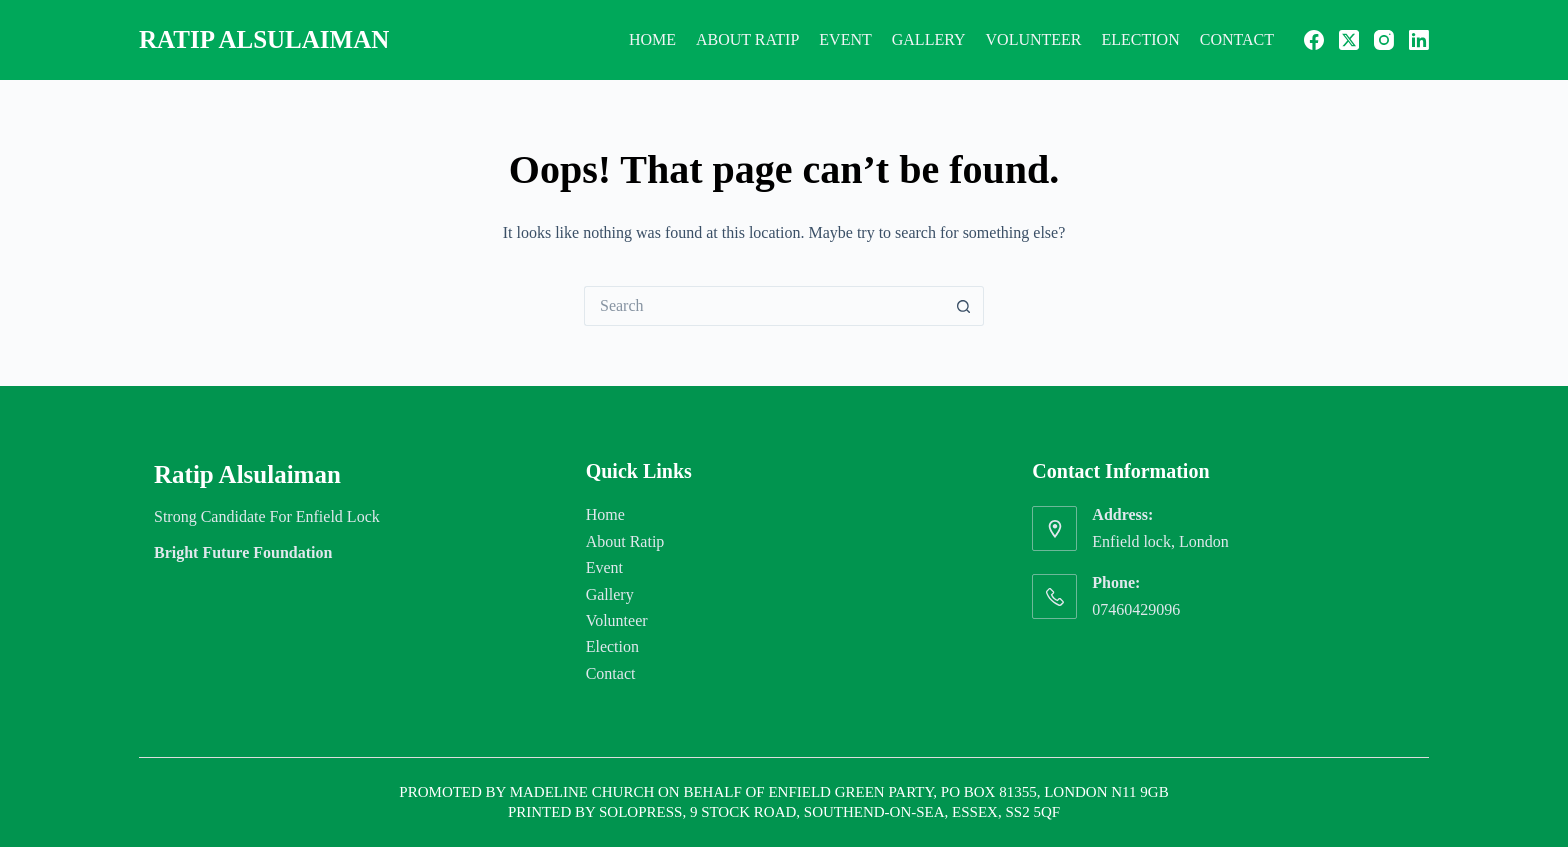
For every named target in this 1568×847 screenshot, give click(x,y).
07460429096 (1136, 609)
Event (845, 39)
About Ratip (747, 39)
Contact (1237, 39)
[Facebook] (1314, 40)
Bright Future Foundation (243, 552)
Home (652, 39)
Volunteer (1034, 39)
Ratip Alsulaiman (264, 39)
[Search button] (964, 306)
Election (1141, 39)
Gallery (929, 39)
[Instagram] (1384, 40)
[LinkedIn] (1419, 40)
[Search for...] (764, 306)
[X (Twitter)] (1349, 40)
